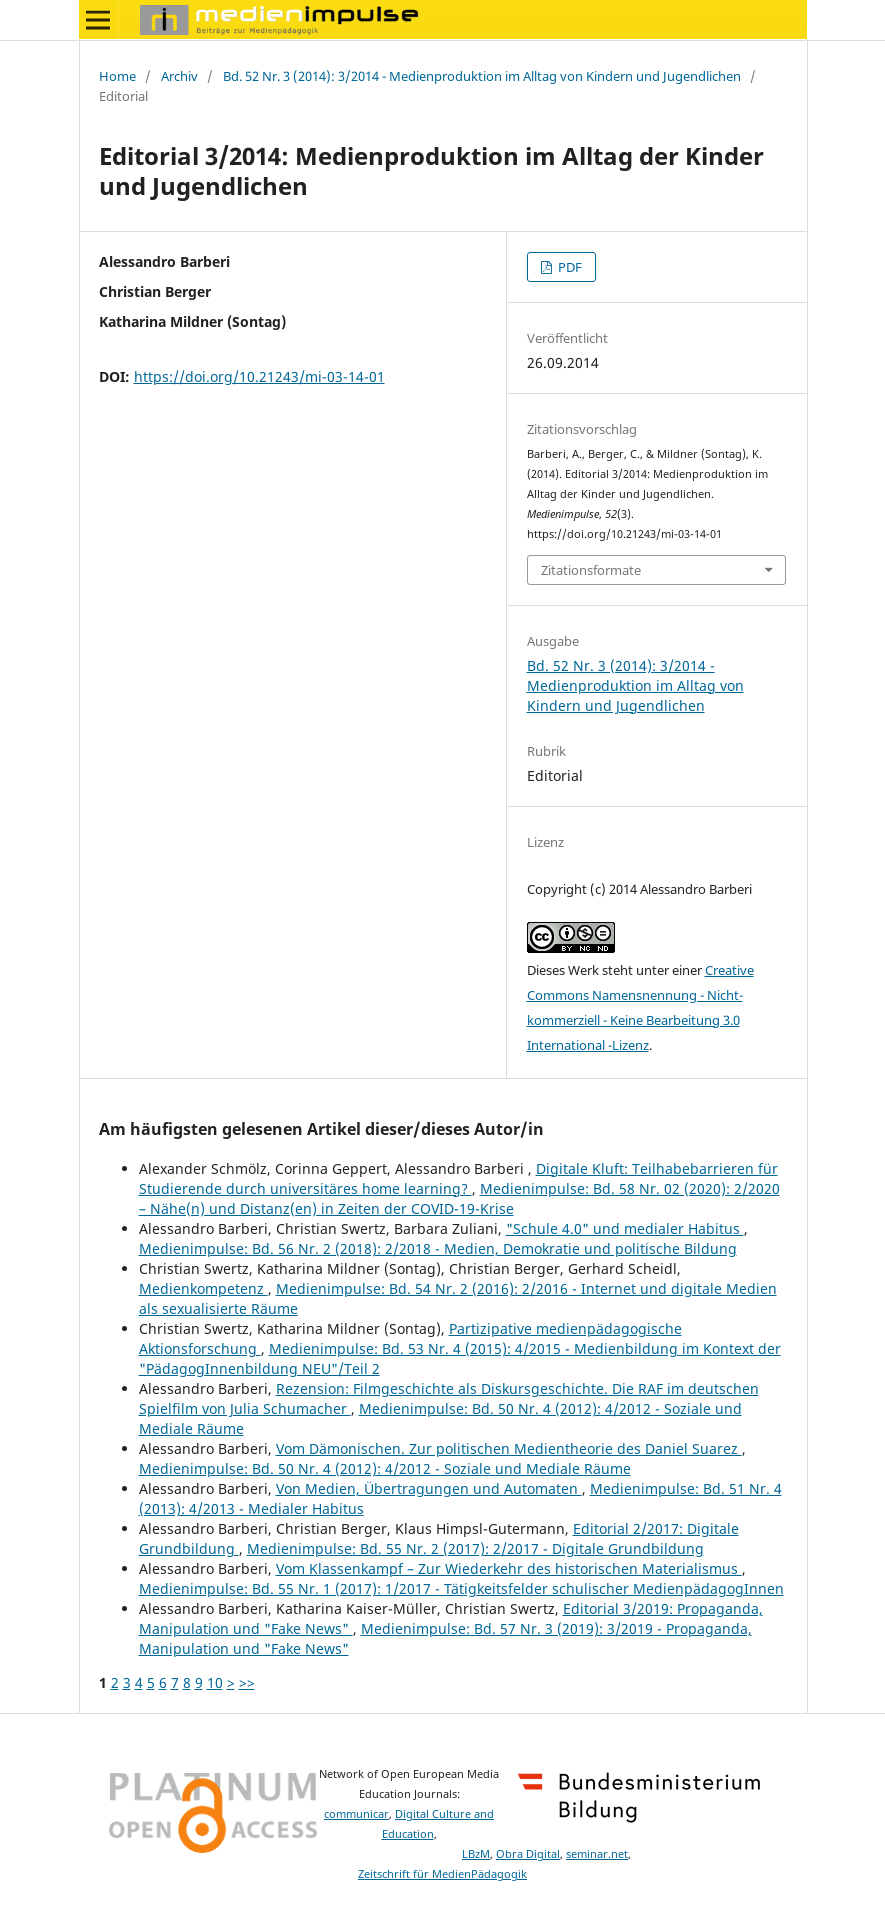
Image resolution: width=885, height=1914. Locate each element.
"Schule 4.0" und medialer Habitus (625, 1228)
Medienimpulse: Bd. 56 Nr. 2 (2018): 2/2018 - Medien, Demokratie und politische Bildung (438, 1248)
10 (215, 1682)
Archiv (179, 76)
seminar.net (597, 1854)
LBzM (476, 1854)
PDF (568, 267)
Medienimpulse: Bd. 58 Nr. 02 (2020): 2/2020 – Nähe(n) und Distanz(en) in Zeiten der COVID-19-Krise (459, 1198)
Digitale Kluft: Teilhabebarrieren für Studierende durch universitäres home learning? (458, 1178)
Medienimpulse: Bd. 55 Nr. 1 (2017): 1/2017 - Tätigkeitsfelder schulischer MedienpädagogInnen (461, 1588)
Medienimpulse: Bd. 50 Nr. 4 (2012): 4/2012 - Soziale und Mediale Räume (385, 1468)
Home (117, 76)
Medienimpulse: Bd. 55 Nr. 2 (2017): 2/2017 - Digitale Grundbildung (475, 1548)
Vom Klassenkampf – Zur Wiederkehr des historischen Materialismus (509, 1568)
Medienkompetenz (203, 1288)
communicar (356, 1814)
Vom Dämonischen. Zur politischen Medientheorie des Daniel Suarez (509, 1448)
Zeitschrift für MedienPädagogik (442, 1874)
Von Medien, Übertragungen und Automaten (429, 1488)
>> (247, 1682)
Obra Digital (528, 1854)
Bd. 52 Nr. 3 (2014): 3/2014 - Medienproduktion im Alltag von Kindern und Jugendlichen (482, 76)
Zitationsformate (591, 570)
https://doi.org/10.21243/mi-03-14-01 (259, 376)
